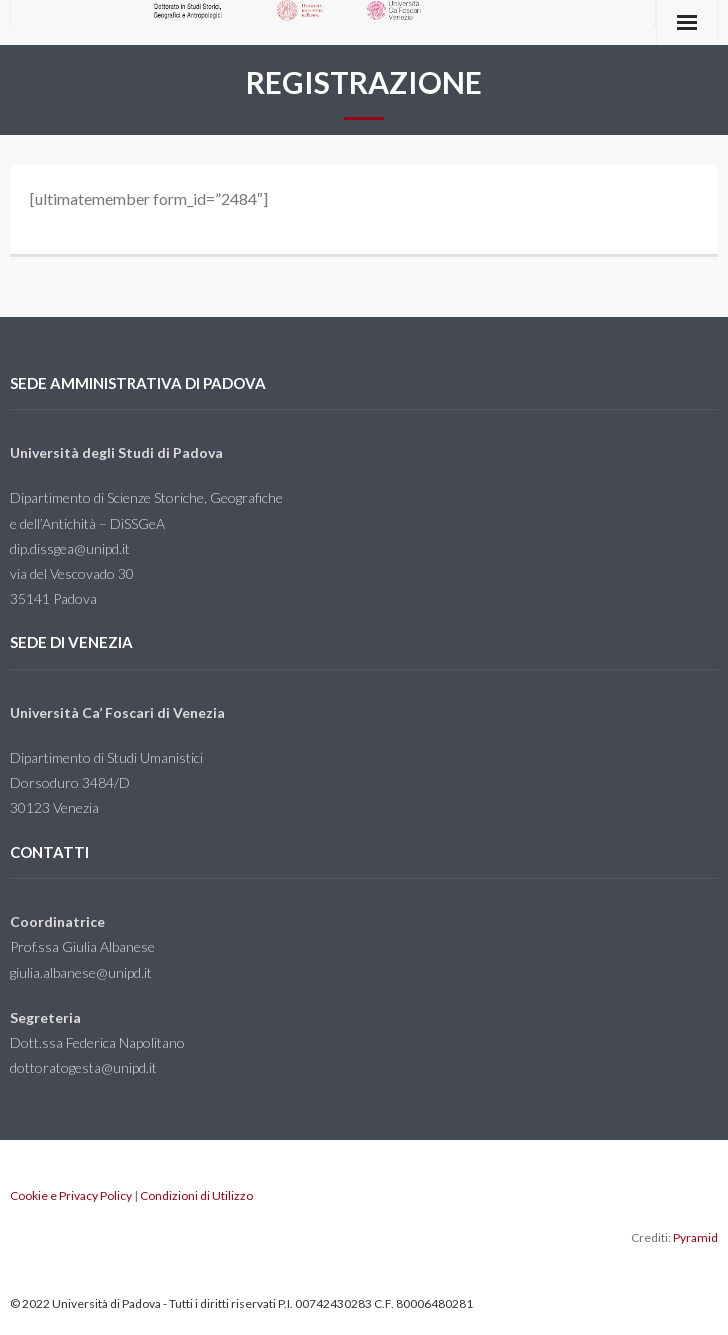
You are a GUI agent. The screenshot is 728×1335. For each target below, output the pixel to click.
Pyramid (695, 1237)
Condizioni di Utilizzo (196, 1195)
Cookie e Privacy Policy (71, 1195)
